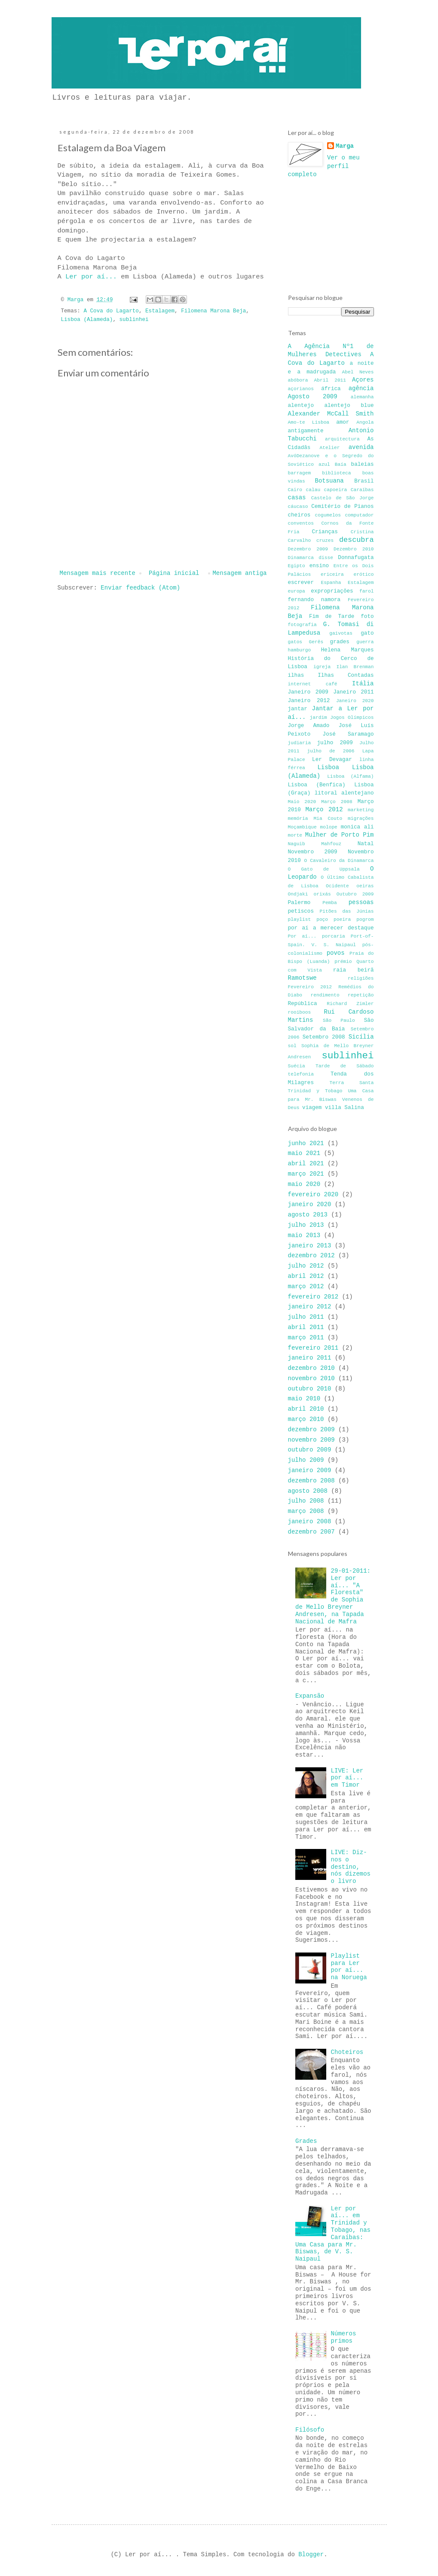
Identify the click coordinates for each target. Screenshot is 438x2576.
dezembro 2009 (311, 1429)
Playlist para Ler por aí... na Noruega (349, 1967)
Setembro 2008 (324, 1037)
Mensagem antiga (239, 573)
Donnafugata (356, 558)
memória (298, 818)
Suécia (296, 1066)
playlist (299, 919)
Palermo (299, 903)
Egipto (296, 565)
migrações (361, 818)
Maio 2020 (302, 801)
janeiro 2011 (309, 1357)
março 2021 (306, 1173)
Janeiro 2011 (353, 692)
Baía (340, 464)
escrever (301, 583)
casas (297, 497)
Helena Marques (347, 650)
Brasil (364, 481)
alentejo (301, 406)
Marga (345, 146)
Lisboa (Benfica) (317, 785)
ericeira (332, 574)
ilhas (296, 675)
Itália (363, 683)
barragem (299, 473)
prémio (343, 961)
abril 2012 (306, 1276)
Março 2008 (336, 801)
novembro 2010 (311, 1378)
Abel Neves (358, 372)
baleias (362, 464)
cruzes (325, 540)
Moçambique (302, 827)
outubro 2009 (309, 1449)
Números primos (343, 2337)
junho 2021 (306, 1143)
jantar (297, 709)
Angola (365, 422)
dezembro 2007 (311, 1531)
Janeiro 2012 (309, 701)
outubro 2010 (309, 1388)
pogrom (365, 919)
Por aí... (302, 936)
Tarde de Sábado (344, 1066)
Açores (363, 379)
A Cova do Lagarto (110, 311)
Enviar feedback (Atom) (140, 587)
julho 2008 (306, 1500)
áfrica (330, 389)
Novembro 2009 (312, 852)
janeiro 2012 (309, 1306)
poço (322, 919)
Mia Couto (327, 818)
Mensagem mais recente (97, 573)
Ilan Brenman (355, 666)
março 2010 (306, 1419)
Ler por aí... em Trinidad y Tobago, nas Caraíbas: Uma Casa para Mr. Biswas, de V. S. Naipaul (333, 2234)
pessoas (361, 902)
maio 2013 (304, 1235)
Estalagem (160, 311)
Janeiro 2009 (308, 692)
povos (336, 953)
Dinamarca (301, 557)
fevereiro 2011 (313, 1348)
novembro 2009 (311, 1439)
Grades (306, 2141)
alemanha (362, 397)
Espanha (331, 582)
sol (292, 1045)
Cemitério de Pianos (342, 507)
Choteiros (347, 2052)
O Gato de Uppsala (324, 869)
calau (313, 489)
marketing (361, 810)
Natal (366, 844)
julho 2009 (335, 743)
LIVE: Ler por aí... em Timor (347, 1778)
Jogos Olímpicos (352, 717)
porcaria (333, 936)
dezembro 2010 (311, 1368)
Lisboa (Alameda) (87, 320)
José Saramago (348, 734)
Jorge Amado (309, 726)
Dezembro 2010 (354, 549)
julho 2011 (306, 1317)
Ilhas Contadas (346, 675)
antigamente (306, 431)
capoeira (335, 489)
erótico (364, 574)
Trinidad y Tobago (315, 1091)
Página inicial (174, 573)
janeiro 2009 (309, 1470)
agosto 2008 (308, 1491)
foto (367, 617)
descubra (356, 540)
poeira (342, 919)
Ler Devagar (332, 760)
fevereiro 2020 (313, 1194)
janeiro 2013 (309, 1245)
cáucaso (298, 506)
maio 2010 (304, 1398)
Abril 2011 (330, 380)
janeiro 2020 (309, 1204)
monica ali (357, 827)
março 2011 (306, 1337)
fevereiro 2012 (313, 1296)
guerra (365, 642)
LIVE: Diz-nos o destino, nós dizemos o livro (351, 1867)
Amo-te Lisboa (309, 422)
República (302, 1004)
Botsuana (329, 480)
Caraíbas (362, 489)
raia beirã (353, 970)
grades (339, 642)
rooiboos (299, 1012)
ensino (319, 566)
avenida (361, 447)
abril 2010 (306, 1409)
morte (295, 835)
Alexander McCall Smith (331, 413)
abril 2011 (306, 1327)
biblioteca (336, 473)
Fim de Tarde (331, 617)
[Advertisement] (331, 235)
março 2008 (306, 1511)
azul (324, 464)
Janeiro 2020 (355, 700)
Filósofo (309, 2429)
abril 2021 (306, 1163)
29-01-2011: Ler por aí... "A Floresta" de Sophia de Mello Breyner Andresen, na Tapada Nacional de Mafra (333, 1596)
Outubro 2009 (355, 894)
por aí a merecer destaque (331, 928)
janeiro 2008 (309, 1521)
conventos (301, 523)
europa (296, 591)
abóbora (298, 380)
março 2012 (306, 1286)
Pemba (329, 902)
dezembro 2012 (311, 1255)
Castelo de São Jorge (342, 498)
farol (366, 591)
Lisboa (328, 767)
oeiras (365, 886)
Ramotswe (302, 978)
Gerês (316, 642)
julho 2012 (306, 1265)
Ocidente (337, 886)
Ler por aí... (93, 277)
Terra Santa (352, 1082)
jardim (318, 717)
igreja (322, 666)
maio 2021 (304, 1153)
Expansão (309, 1696)
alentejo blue (349, 406)
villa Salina (344, 1108)
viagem (312, 1108)
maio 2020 (304, 1184)
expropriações (332, 591)
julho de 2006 (330, 751)
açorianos (301, 388)
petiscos (301, 911)
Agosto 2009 (312, 396)
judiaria (299, 743)
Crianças (324, 532)
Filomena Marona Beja (213, 311)
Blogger (311, 2554)
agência (361, 388)
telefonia (301, 1074)
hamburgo (299, 650)
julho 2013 (306, 1225)
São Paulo (339, 1020)
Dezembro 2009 (308, 549)
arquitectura (342, 439)
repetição (361, 995)
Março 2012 (324, 809)
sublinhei (134, 320)
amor (342, 422)
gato (367, 633)
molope (328, 827)
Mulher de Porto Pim (339, 834)
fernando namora (314, 600)
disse (326, 557)
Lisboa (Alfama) (350, 776)
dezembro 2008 (311, 1480)
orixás (322, 894)
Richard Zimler (350, 1003)
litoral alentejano (344, 793)
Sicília (361, 1036)
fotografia (302, 624)
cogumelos (328, 515)
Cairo (295, 489)
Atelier (329, 447)
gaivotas (340, 633)
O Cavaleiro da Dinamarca (339, 860)
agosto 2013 (308, 1214)
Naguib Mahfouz (315, 843)
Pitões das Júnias (346, 911)
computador (359, 515)
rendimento (325, 995)
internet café (312, 684)
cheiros (299, 515)
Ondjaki (298, 894)
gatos (295, 642)
